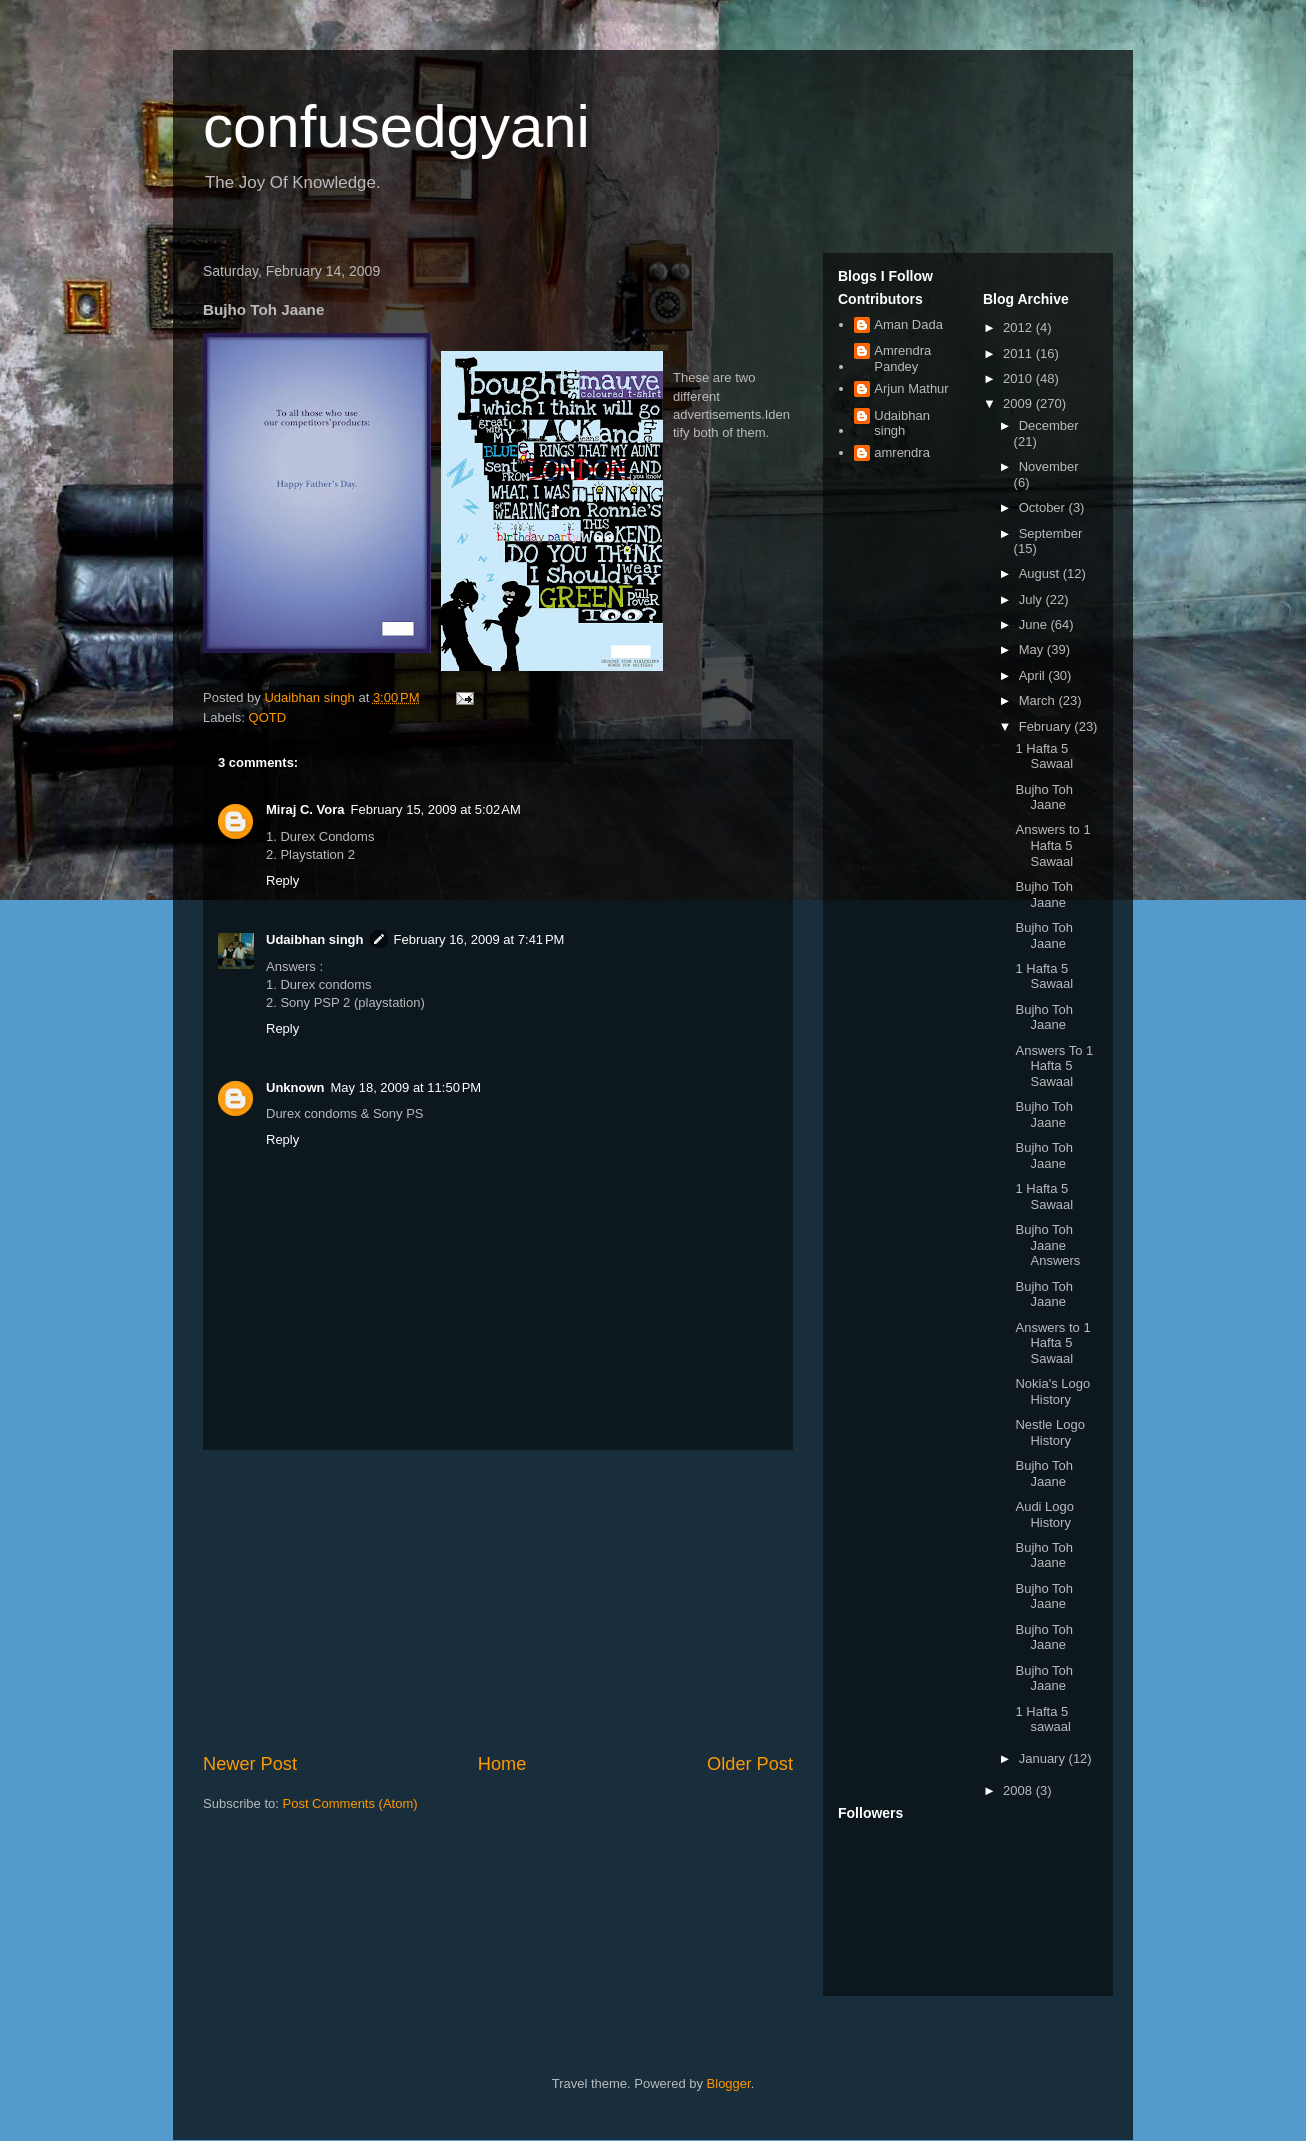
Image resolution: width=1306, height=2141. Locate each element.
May (1033, 649)
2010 (1019, 378)
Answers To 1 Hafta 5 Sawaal (1054, 1066)
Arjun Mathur (911, 388)
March (1039, 700)
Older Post (750, 1764)
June (1035, 624)
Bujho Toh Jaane (1044, 797)
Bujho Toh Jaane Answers (1047, 1245)
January (1044, 1758)
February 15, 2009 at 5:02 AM (436, 809)
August (1041, 573)
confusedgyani (396, 126)
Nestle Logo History (1049, 1432)
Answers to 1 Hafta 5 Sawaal (1052, 845)
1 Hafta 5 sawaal (1042, 1719)
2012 (1019, 327)
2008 (1019, 1790)
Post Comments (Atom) (350, 1803)
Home (502, 1764)
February (1047, 726)
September (1051, 533)
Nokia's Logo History (1052, 1391)
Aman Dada (908, 324)
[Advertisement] (498, 1601)
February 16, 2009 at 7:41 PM (479, 939)
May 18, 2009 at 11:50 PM (406, 1087)
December (1049, 425)
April (1034, 675)
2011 (1019, 353)
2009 (1019, 403)
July (1032, 599)
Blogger (729, 2083)
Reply (282, 880)
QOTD (268, 717)
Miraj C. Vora (305, 809)
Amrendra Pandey (902, 358)
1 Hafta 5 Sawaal (1044, 756)
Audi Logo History (1044, 1514)
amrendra (902, 452)
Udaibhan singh (315, 939)
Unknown (295, 1087)
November (1049, 466)
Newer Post (250, 1764)
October (1044, 507)
